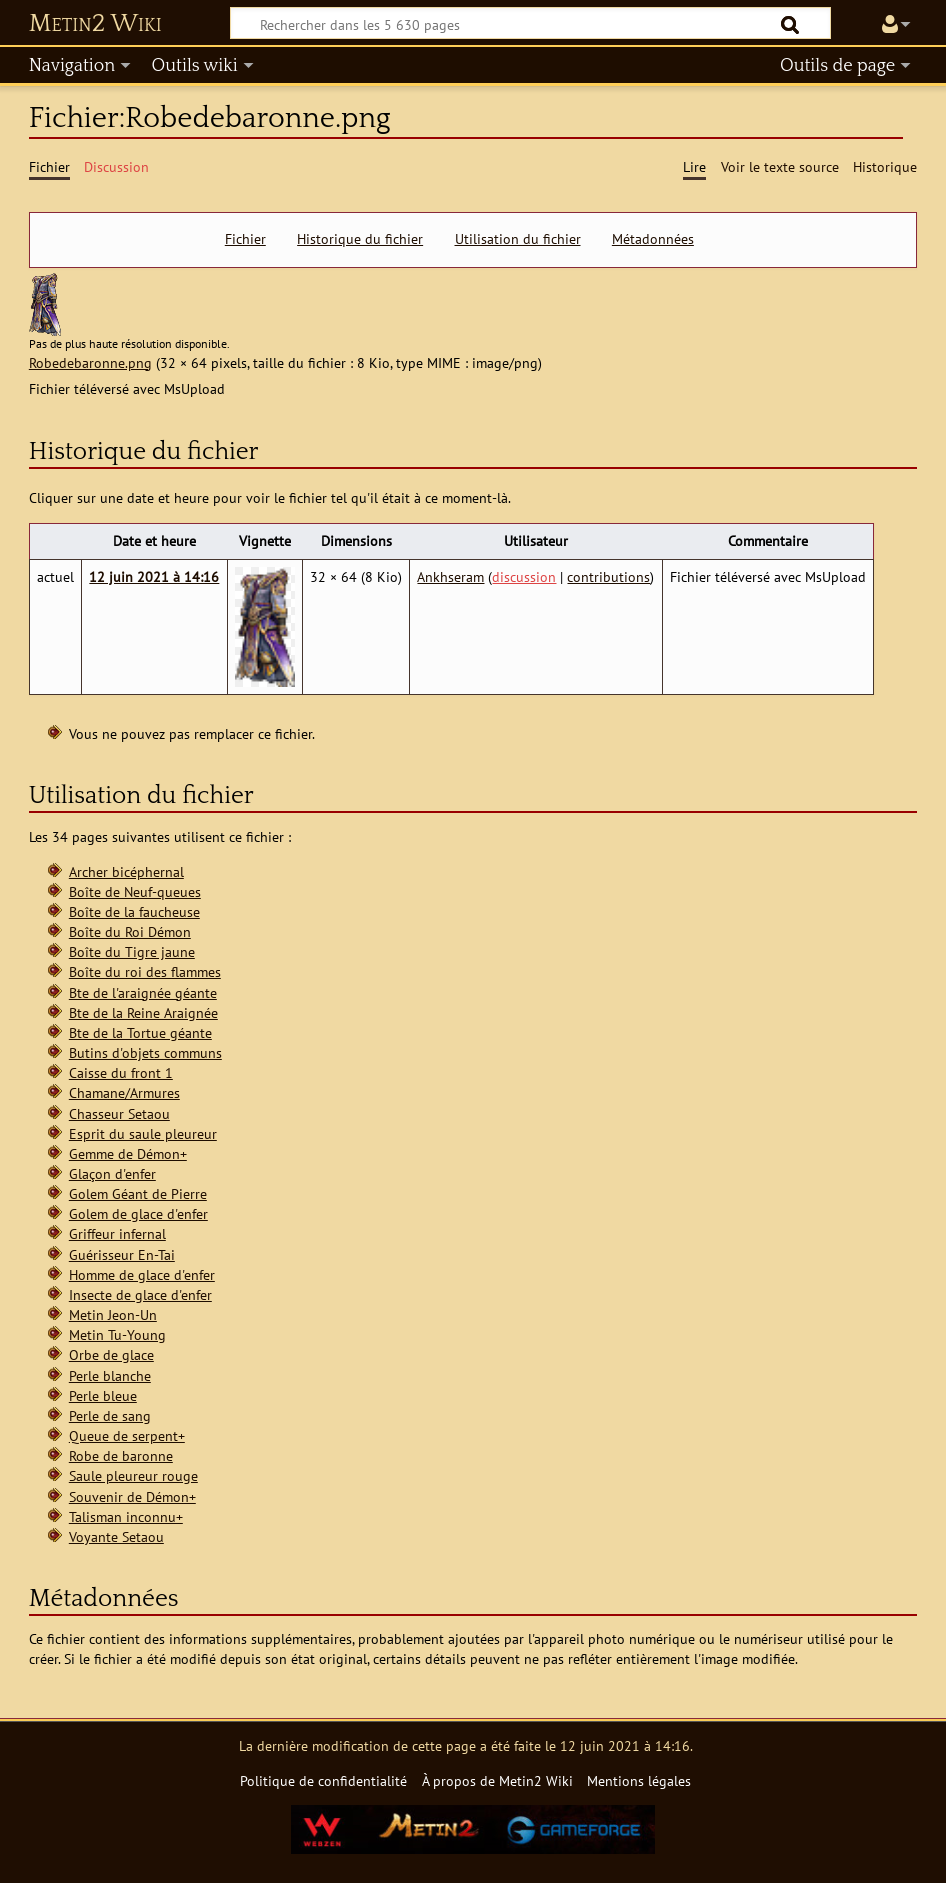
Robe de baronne (121, 1455)
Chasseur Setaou (119, 1113)
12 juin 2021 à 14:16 (154, 576)
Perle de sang (110, 1415)
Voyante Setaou (116, 1536)
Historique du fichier (360, 239)
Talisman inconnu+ (126, 1516)
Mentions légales (639, 1780)
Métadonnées (653, 239)
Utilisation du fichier (518, 239)
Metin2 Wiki (95, 24)
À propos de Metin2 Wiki (497, 1780)
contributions (608, 576)
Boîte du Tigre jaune (132, 951)
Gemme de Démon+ (128, 1153)
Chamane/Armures (124, 1092)
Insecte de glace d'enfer (140, 1294)
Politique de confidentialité (323, 1780)
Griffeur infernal (117, 1233)
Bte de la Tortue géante (140, 1032)
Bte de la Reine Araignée (143, 1012)
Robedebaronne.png (90, 362)
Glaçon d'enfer (112, 1173)
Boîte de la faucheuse (134, 911)
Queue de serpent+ (127, 1435)
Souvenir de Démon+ (132, 1496)
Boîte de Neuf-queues (135, 891)
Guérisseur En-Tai (122, 1254)
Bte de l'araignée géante (143, 992)
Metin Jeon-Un (113, 1314)
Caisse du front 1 (121, 1072)
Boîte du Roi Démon (130, 931)
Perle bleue (103, 1395)
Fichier (245, 239)
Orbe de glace (111, 1354)
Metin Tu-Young (117, 1334)
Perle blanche (110, 1375)
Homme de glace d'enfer (142, 1274)
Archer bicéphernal (126, 871)
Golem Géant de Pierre (138, 1193)
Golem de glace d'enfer (138, 1213)
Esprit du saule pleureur (143, 1133)
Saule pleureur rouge (133, 1475)
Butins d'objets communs (145, 1052)
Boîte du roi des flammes (145, 971)
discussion (524, 576)
